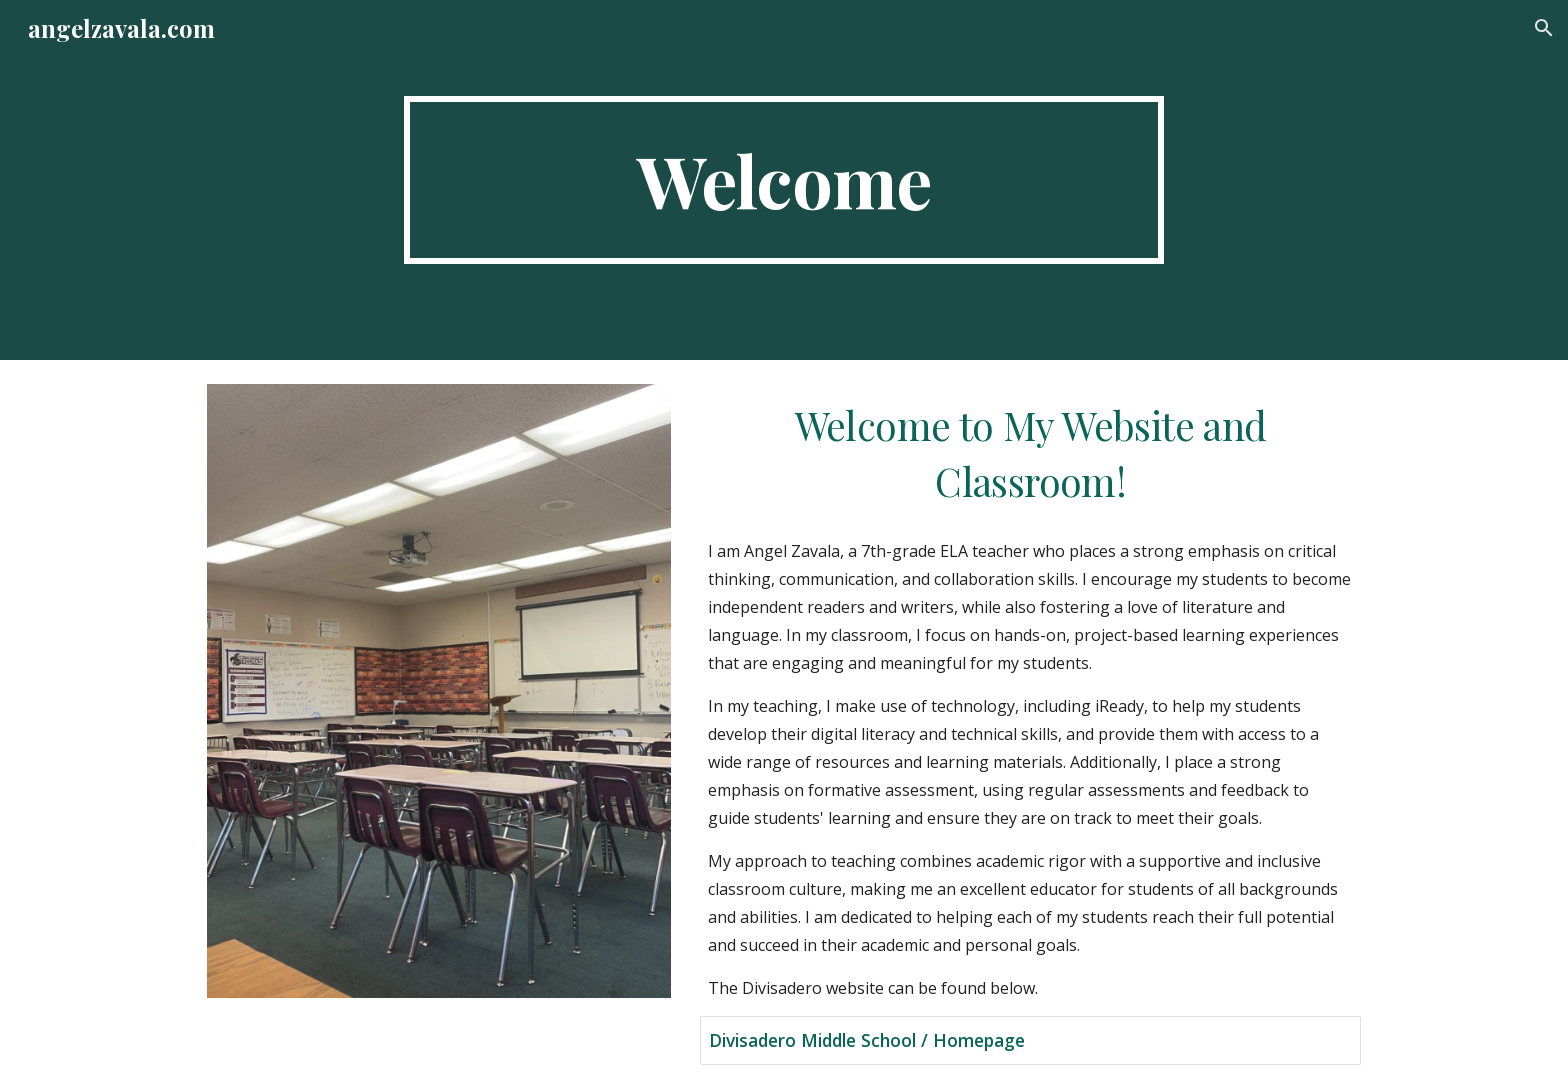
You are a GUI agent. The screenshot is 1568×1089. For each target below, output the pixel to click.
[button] (1544, 28)
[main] (784, 180)
